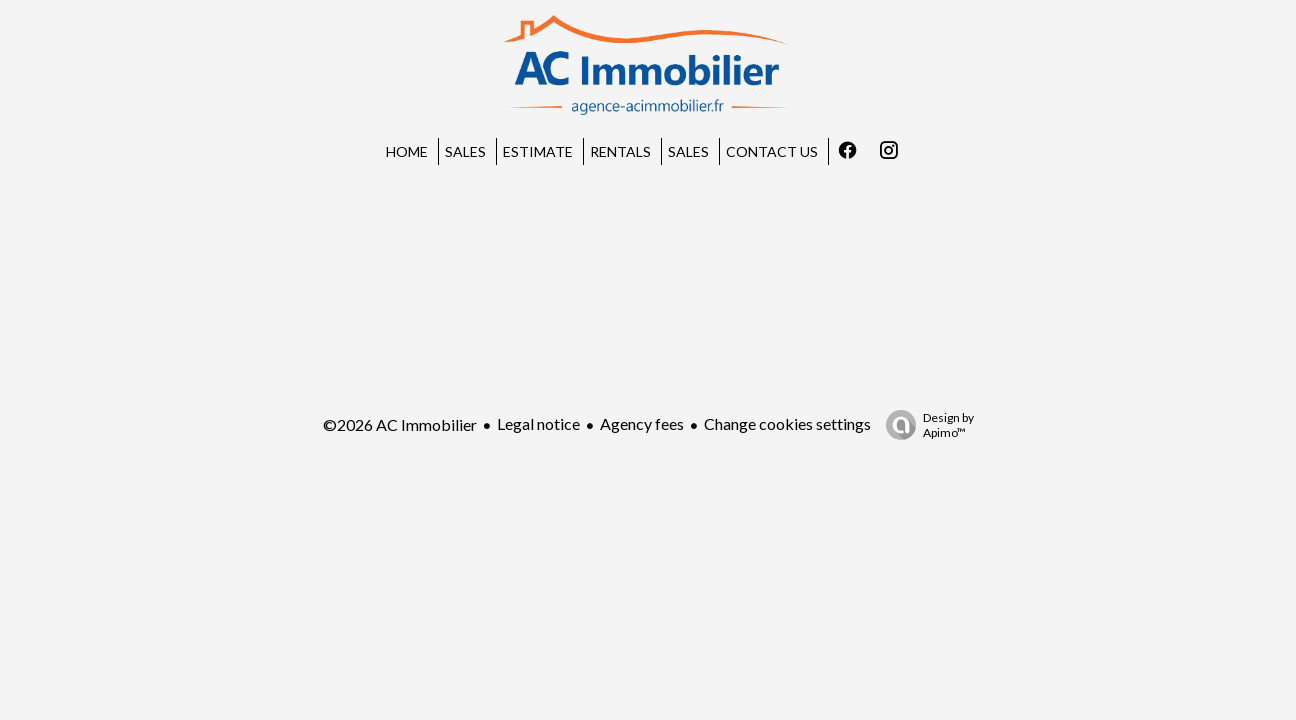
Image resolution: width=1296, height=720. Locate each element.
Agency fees (642, 423)
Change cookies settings (787, 423)
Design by (925, 425)
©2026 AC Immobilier (400, 424)
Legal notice (538, 423)
